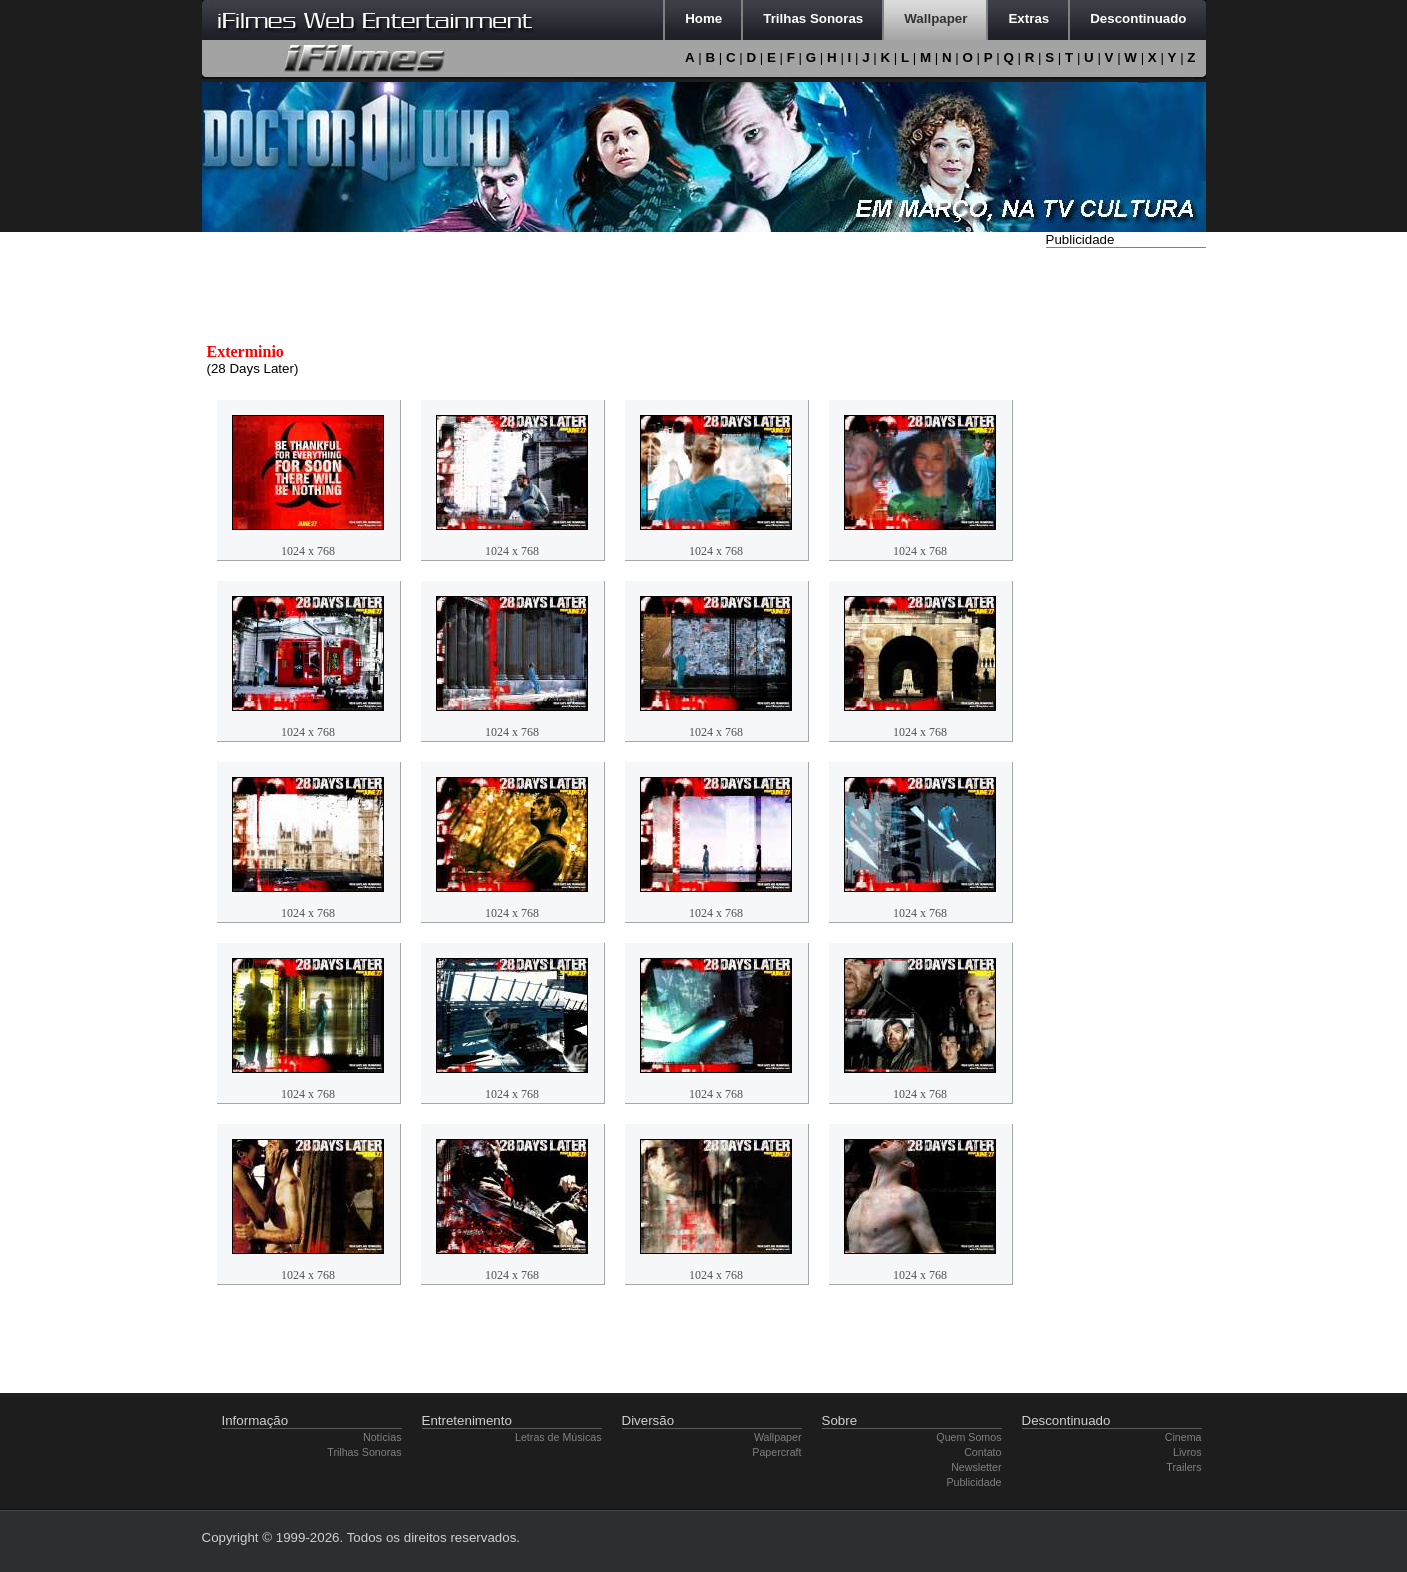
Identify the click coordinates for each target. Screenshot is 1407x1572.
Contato (982, 1452)
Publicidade (973, 1482)
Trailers (1183, 1467)
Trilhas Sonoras (364, 1452)
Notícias (382, 1437)
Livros (1187, 1452)
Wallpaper (778, 1437)
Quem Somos (968, 1437)
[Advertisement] (1126, 553)
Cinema (1183, 1437)
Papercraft (776, 1452)
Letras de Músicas (558, 1437)
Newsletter (976, 1467)
